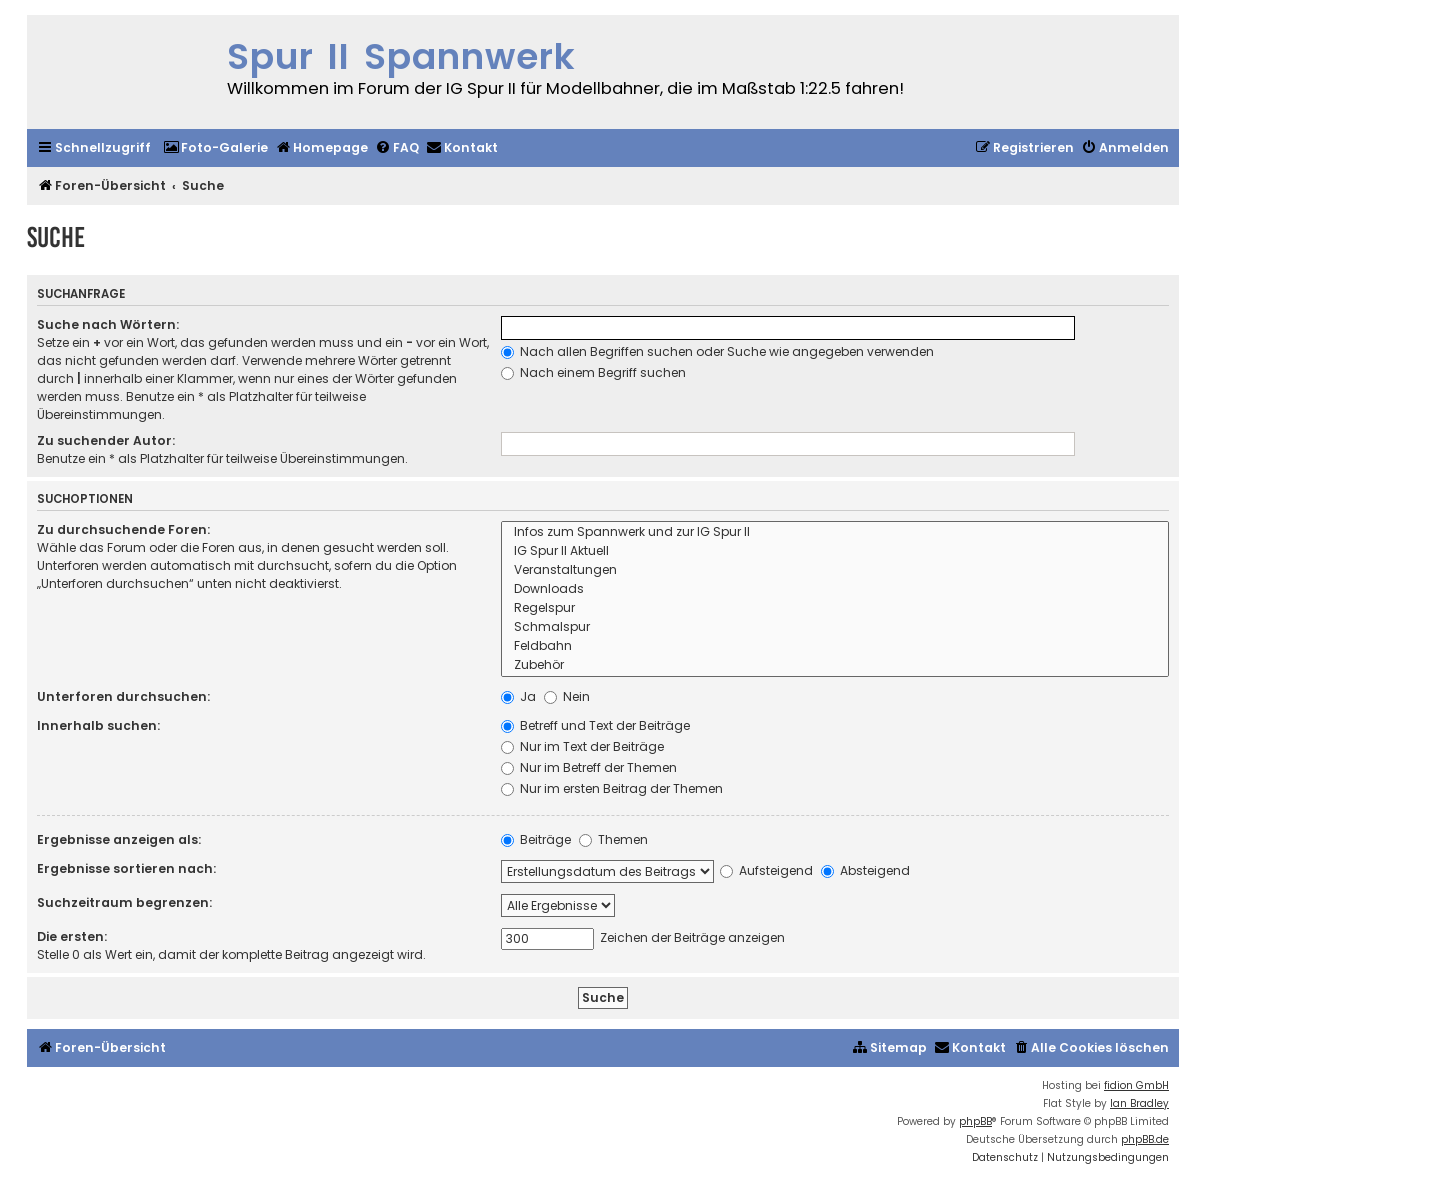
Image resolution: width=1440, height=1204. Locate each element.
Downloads (835, 589)
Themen (613, 839)
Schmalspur (835, 627)
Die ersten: (72, 936)
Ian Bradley (1139, 1103)
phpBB (975, 1121)
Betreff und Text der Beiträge (595, 725)
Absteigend (865, 870)
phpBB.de (1145, 1139)
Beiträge (536, 839)
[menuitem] (215, 148)
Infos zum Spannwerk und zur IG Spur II (835, 532)
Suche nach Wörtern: (108, 324)
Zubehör (835, 665)
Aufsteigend (766, 870)
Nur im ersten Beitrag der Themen (612, 788)
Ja (518, 696)
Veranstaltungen (835, 570)
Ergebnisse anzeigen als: (119, 839)
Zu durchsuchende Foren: (123, 529)
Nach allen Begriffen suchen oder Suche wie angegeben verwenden (717, 351)
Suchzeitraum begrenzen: (124, 902)
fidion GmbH (1136, 1085)
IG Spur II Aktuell (835, 551)
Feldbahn (835, 646)
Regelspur (835, 608)
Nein (567, 696)
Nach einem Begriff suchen (593, 372)
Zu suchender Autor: (106, 440)
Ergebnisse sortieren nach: (126, 868)
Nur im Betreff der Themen (589, 767)
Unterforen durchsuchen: (123, 696)
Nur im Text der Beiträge (582, 746)
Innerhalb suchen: (98, 725)
